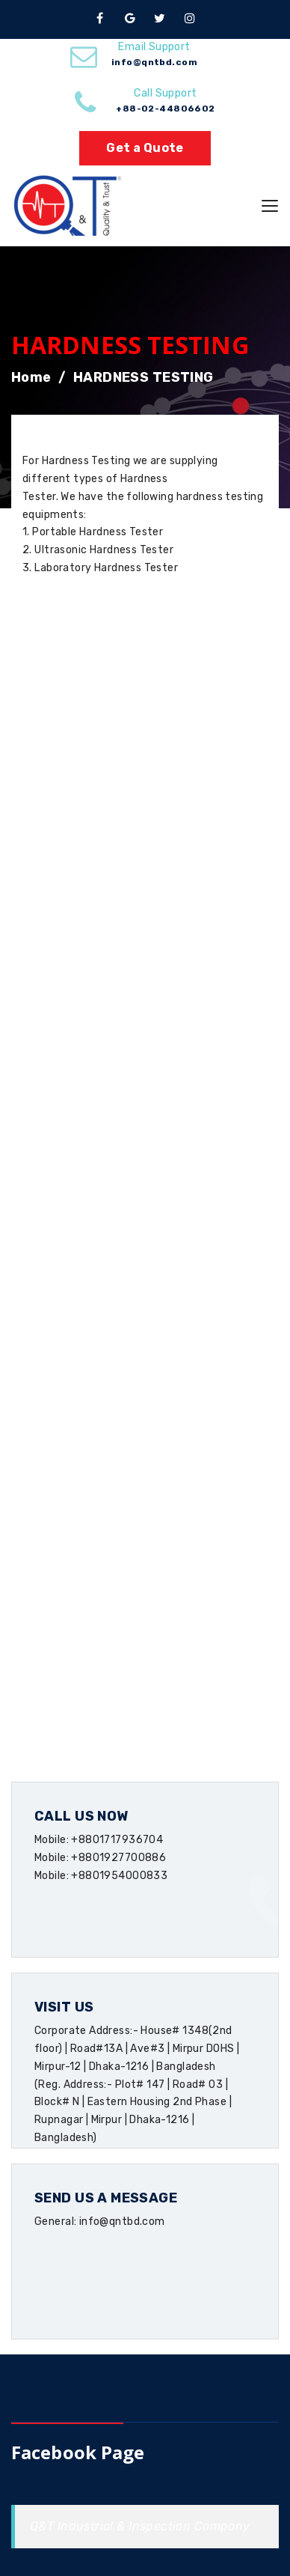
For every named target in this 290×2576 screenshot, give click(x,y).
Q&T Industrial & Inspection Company (140, 2526)
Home (31, 377)
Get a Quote (145, 148)
